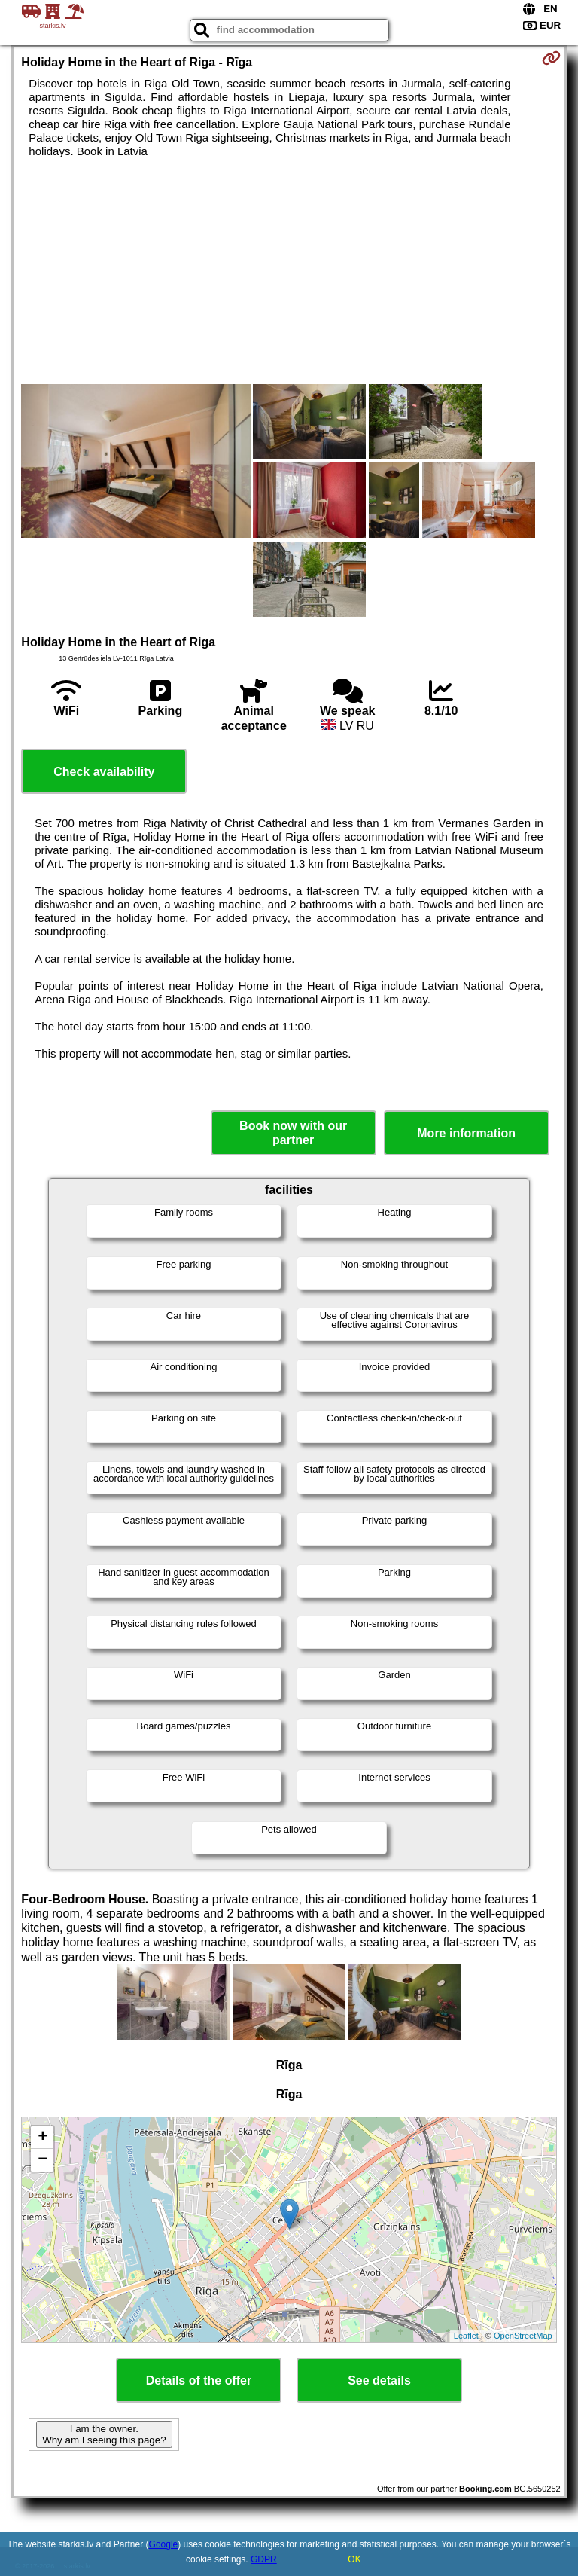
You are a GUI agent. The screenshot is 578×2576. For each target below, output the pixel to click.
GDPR (264, 2559)
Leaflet (466, 2335)
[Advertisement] (288, 271)
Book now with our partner (293, 1132)
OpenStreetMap (523, 2335)
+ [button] (42, 2137)
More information (466, 1133)
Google (163, 2544)
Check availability (103, 771)
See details (379, 2380)
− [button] (42, 2160)
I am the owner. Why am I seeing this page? (104, 2434)
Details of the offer (198, 2380)
